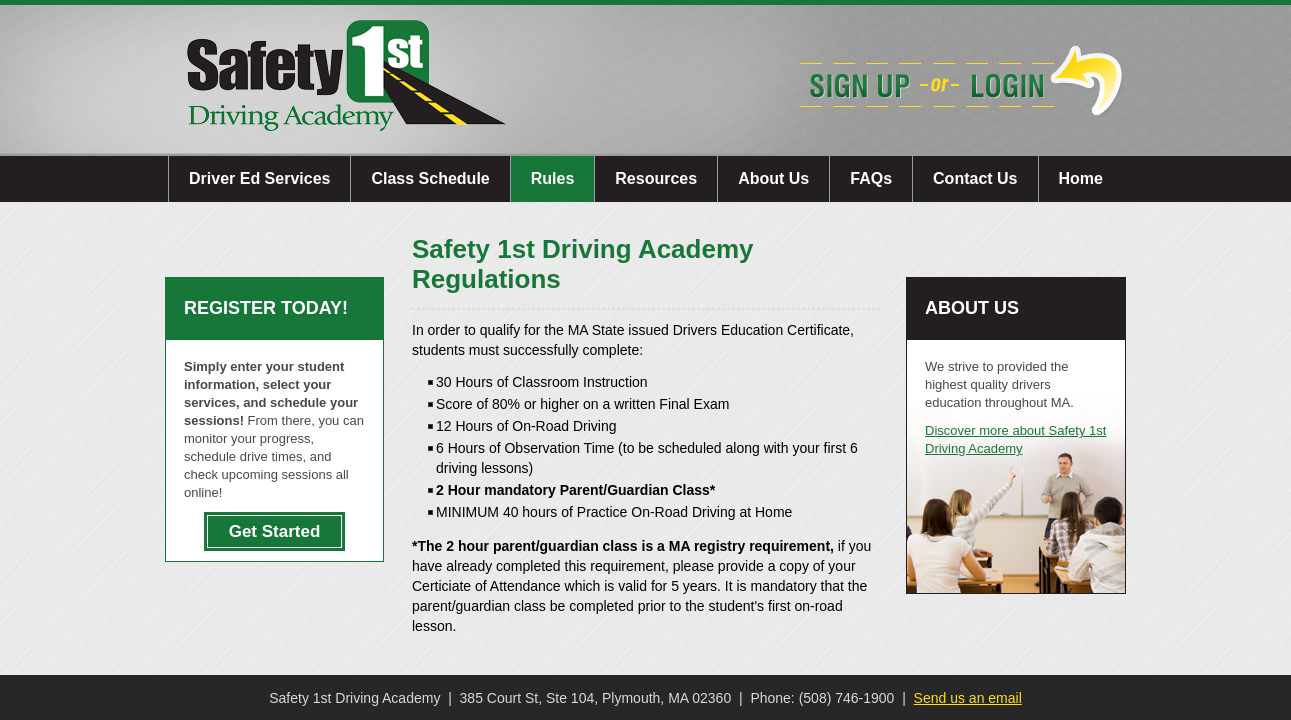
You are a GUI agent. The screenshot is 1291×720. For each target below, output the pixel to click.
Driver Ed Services (259, 178)
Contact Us (975, 178)
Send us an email (968, 698)
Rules (553, 178)
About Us (773, 178)
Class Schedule (430, 178)
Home (1081, 178)
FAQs (871, 178)
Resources (656, 178)
